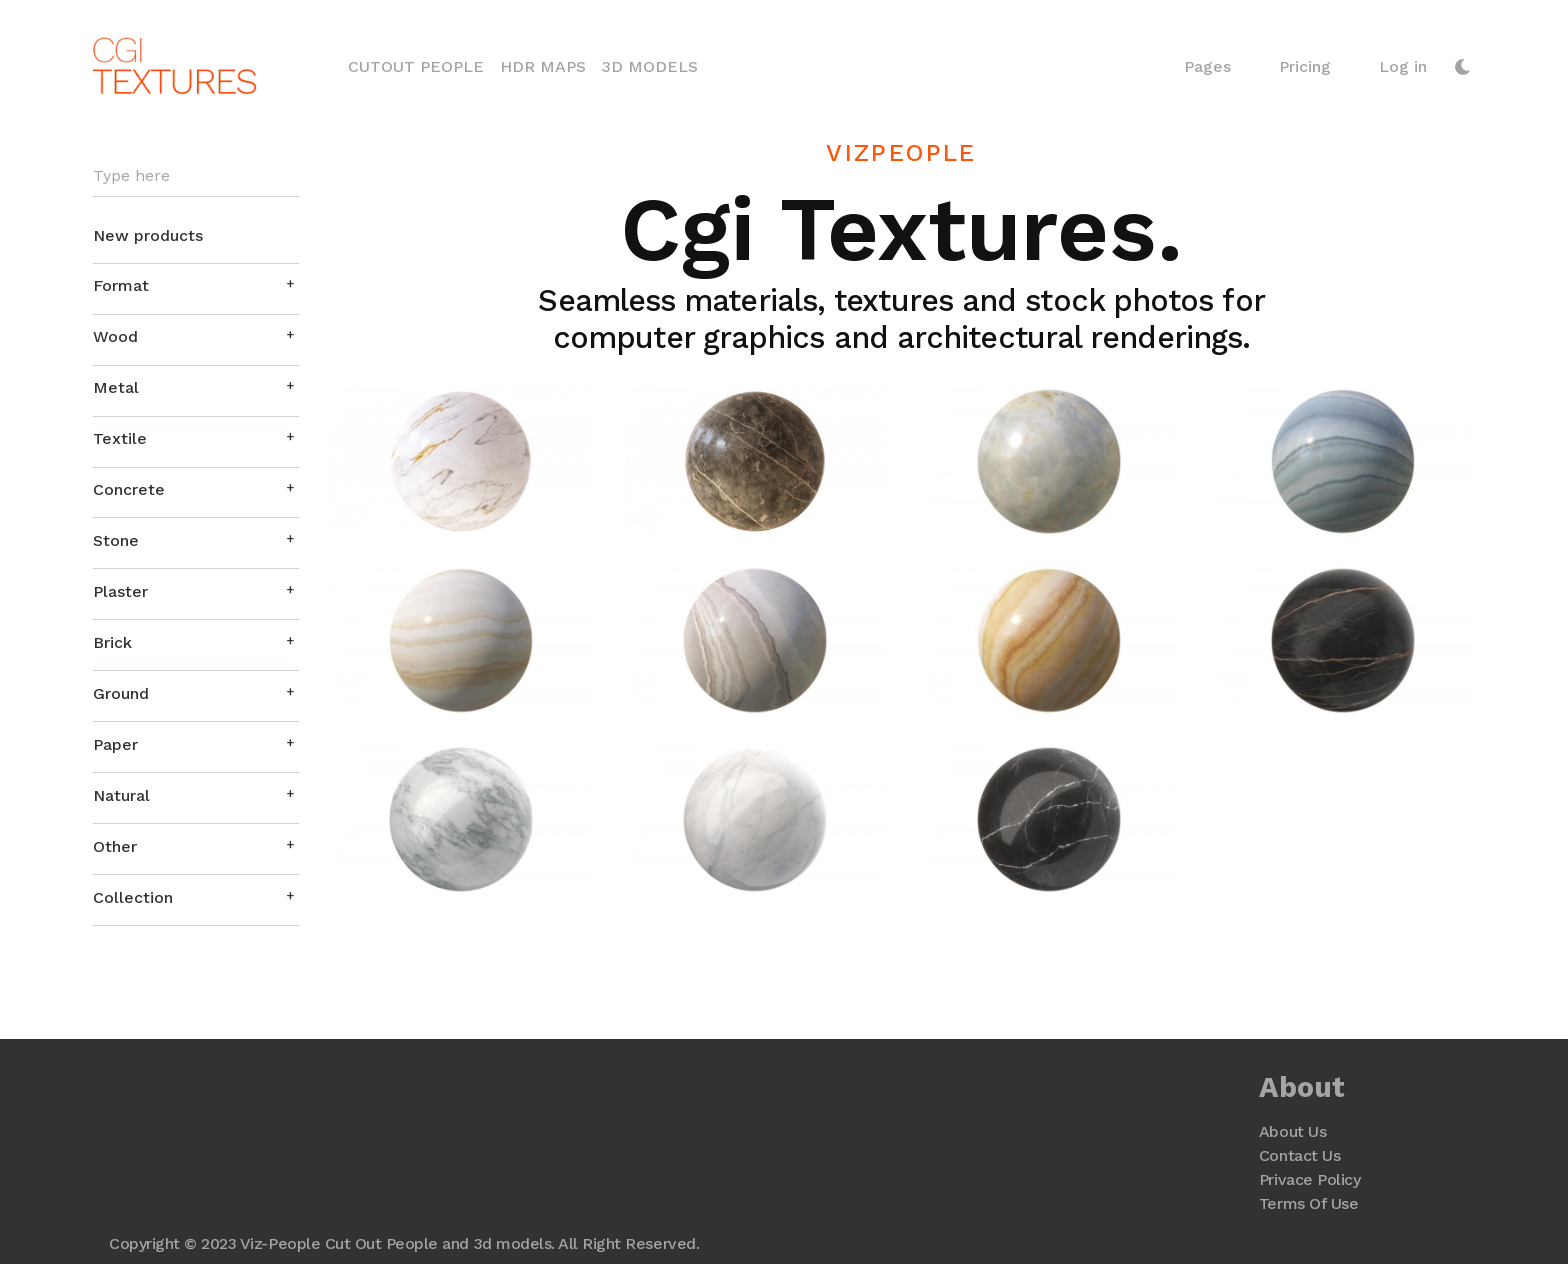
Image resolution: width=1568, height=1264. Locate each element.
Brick (112, 642)
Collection (133, 897)
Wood (115, 336)
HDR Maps (543, 66)
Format (121, 285)
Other (115, 846)
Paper (115, 744)
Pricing (1305, 66)
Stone (116, 540)
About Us (1292, 1131)
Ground (121, 693)
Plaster (120, 591)
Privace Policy (1309, 1179)
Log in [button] (1403, 66)
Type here (131, 176)
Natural (121, 795)
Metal (116, 387)
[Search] (195, 176)
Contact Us (1299, 1155)
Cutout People (416, 66)
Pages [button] (1207, 66)
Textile (120, 438)
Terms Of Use (1308, 1203)
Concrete (129, 489)
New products (148, 235)
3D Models (650, 66)
